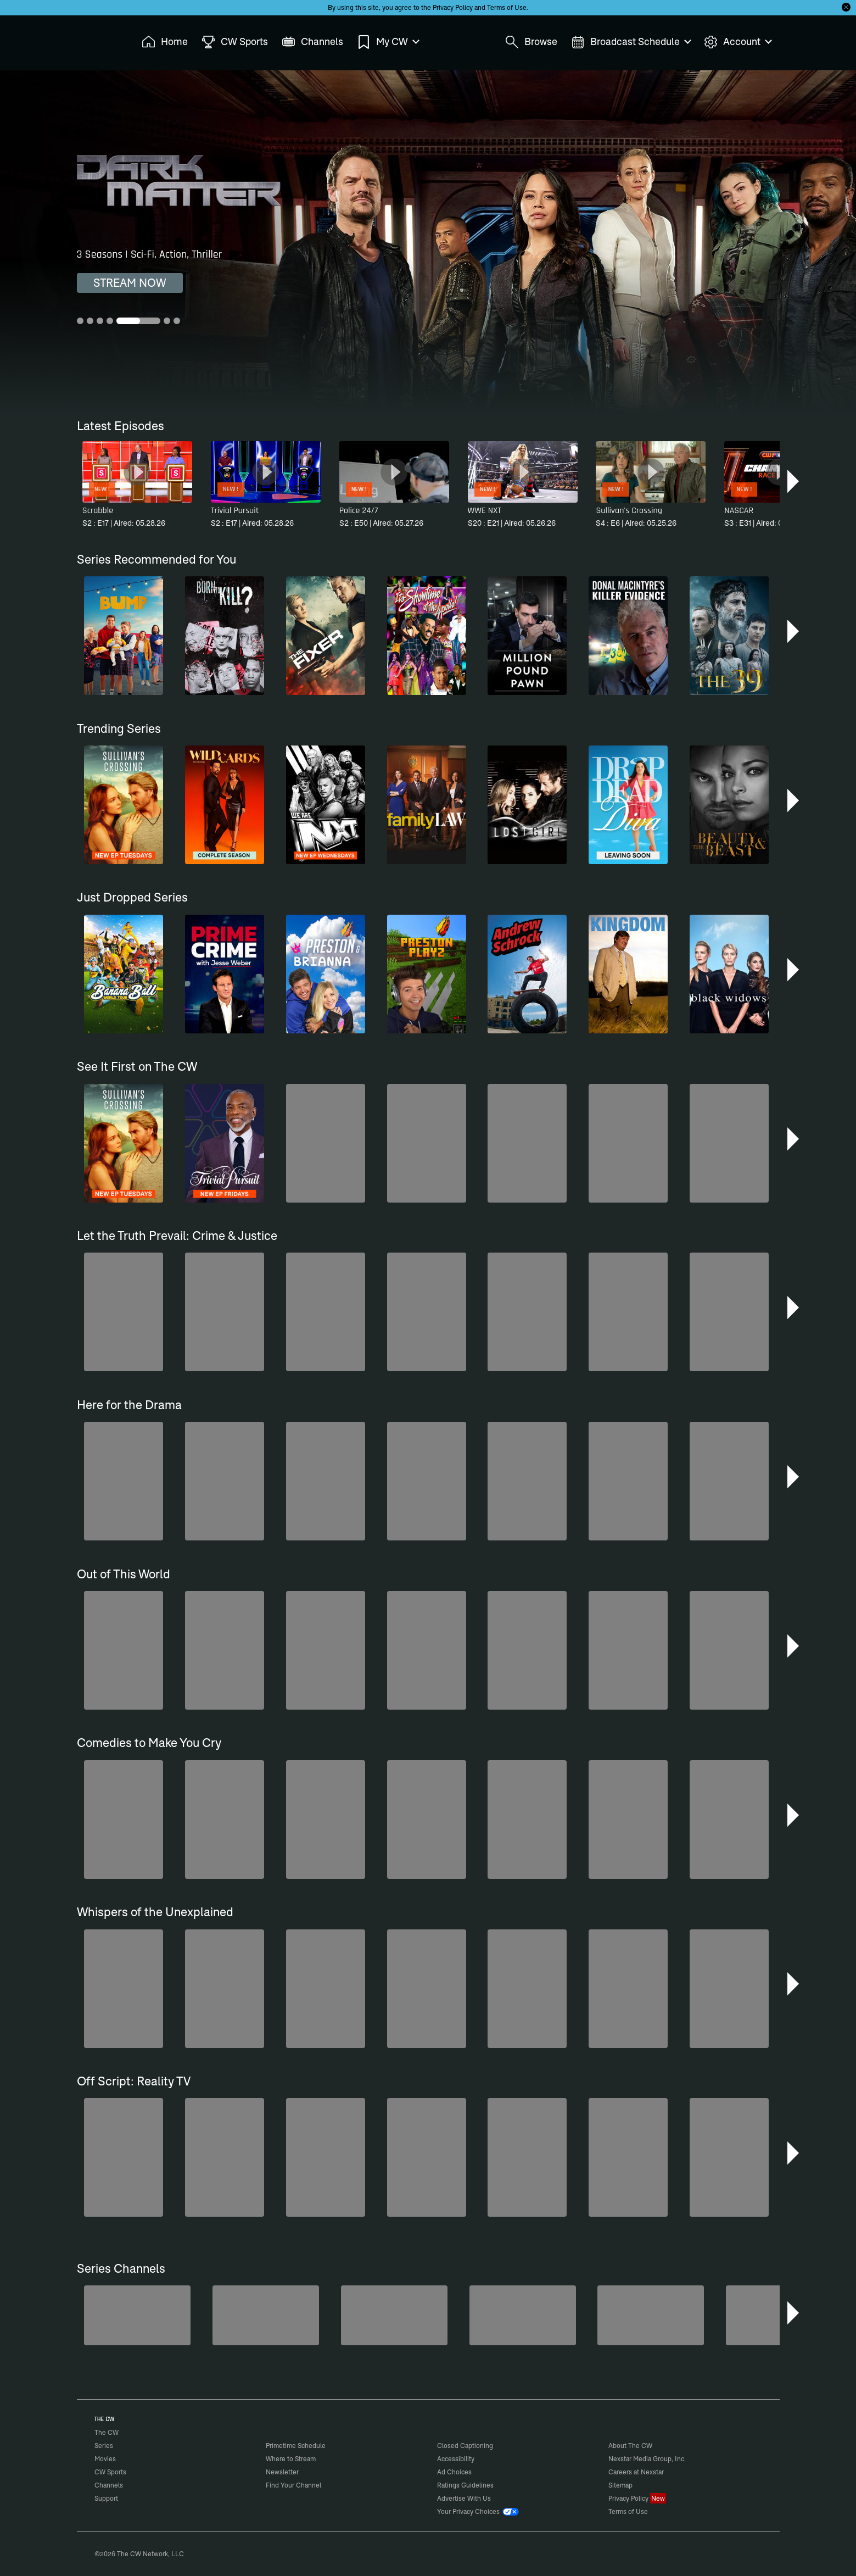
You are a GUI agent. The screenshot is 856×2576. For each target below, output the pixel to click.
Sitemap (620, 2485)
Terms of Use (507, 7)
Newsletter (282, 2472)
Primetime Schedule (296, 2445)
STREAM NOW (129, 283)
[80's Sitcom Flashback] (266, 2315)
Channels (108, 2485)
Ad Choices (454, 2472)
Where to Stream (291, 2459)
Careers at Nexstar (636, 2472)
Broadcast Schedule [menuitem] (630, 42)
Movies (105, 2459)
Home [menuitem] (165, 42)
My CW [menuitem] (387, 42)
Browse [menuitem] (531, 42)
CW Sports (110, 2472)
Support (106, 2498)
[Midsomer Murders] (137, 2315)
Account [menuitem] (737, 42)
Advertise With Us (464, 2498)
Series (103, 2445)
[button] (794, 481)
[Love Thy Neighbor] (523, 2315)
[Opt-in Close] (846, 7)
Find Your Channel (293, 2485)
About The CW (630, 2445)
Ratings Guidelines (465, 2485)
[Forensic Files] (651, 2315)
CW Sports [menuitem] (235, 42)
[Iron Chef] (779, 2315)
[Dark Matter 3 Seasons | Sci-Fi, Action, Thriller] (428, 241)
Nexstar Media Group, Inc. (647, 2459)
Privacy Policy (453, 7)
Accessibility (455, 2459)
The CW (99, 39)
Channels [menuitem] (312, 42)
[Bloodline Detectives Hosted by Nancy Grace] (394, 2315)
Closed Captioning (465, 2445)
